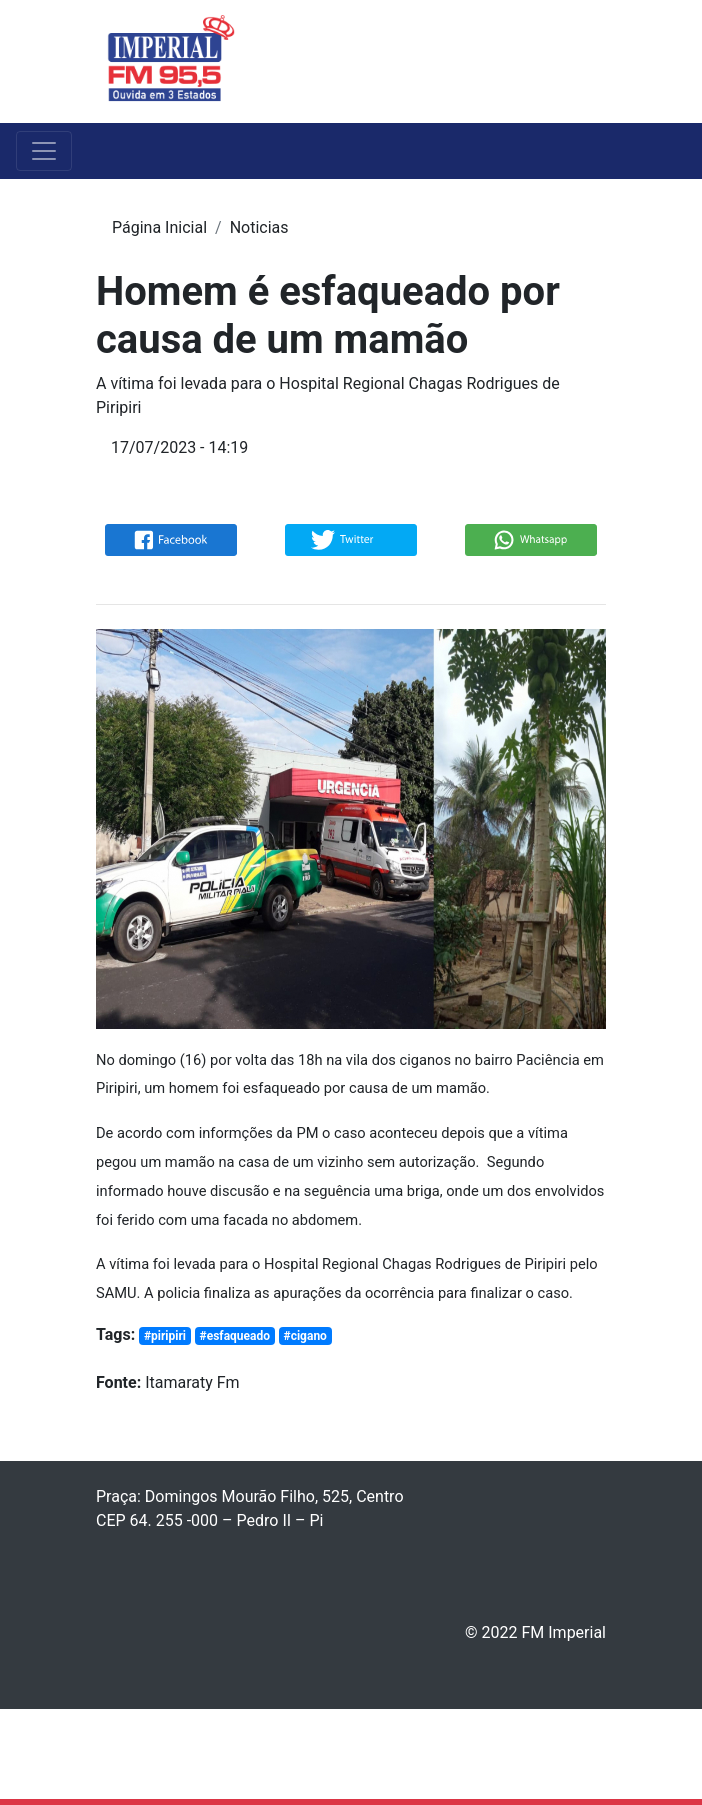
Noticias (259, 227)
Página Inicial (159, 227)
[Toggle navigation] (593, 61)
